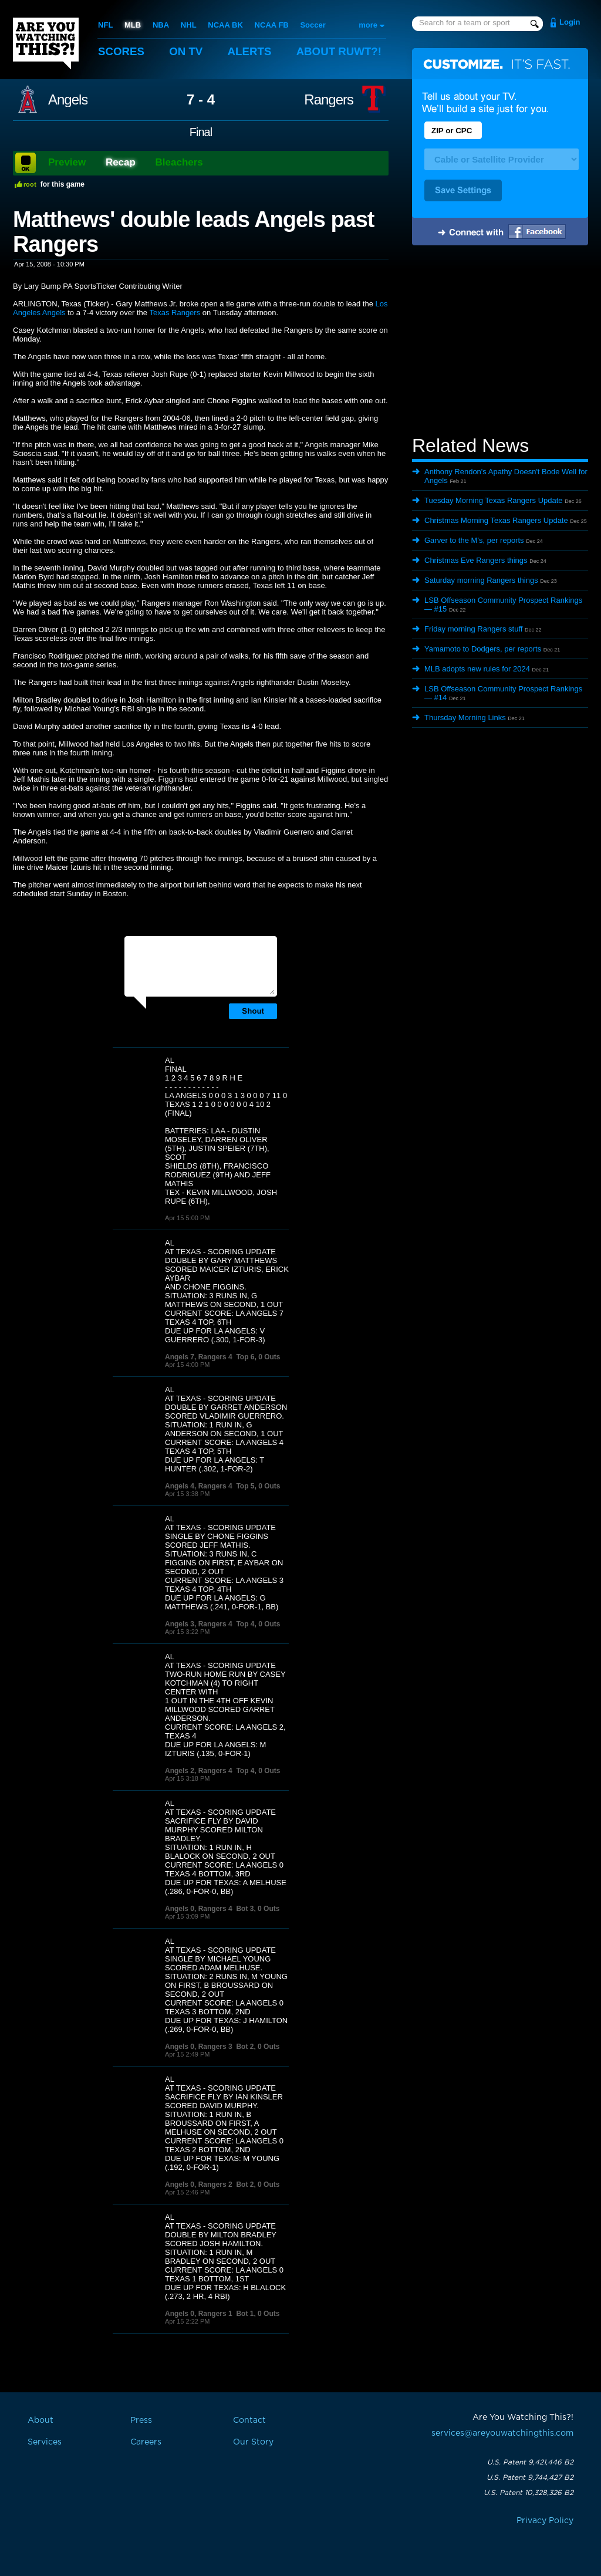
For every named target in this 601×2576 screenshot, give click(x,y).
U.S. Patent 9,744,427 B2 (530, 2477)
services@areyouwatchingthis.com (502, 2433)
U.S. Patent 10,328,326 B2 (528, 2492)
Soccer (312, 25)
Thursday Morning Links (465, 717)
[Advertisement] (500, 342)
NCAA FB (271, 25)
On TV (187, 51)
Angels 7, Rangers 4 (198, 1357)
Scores (121, 51)
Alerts (251, 51)
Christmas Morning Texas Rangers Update (496, 520)
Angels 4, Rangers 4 (198, 1486)
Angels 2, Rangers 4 (198, 1771)
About (341, 51)
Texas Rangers (174, 312)
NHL (189, 25)
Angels (67, 100)
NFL (105, 25)
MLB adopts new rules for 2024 (477, 668)
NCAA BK (225, 25)
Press (141, 2420)
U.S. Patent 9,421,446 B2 (530, 2462)
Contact (249, 2420)
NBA (161, 25)
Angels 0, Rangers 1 (198, 2314)
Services (45, 2442)
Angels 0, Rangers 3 (198, 2046)
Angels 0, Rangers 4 (198, 1909)
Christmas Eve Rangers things (476, 560)
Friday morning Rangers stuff (473, 628)
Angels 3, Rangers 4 (198, 1624)
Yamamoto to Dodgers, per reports (482, 648)
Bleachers (179, 162)
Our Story (253, 2442)
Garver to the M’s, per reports (474, 540)
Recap (121, 162)
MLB (132, 25)
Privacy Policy (544, 2521)
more (368, 25)
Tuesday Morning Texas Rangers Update (493, 500)
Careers (145, 2442)
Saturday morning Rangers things (481, 580)
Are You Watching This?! (46, 43)
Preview (67, 162)
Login (569, 22)
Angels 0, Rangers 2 (198, 2184)
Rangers (328, 100)
